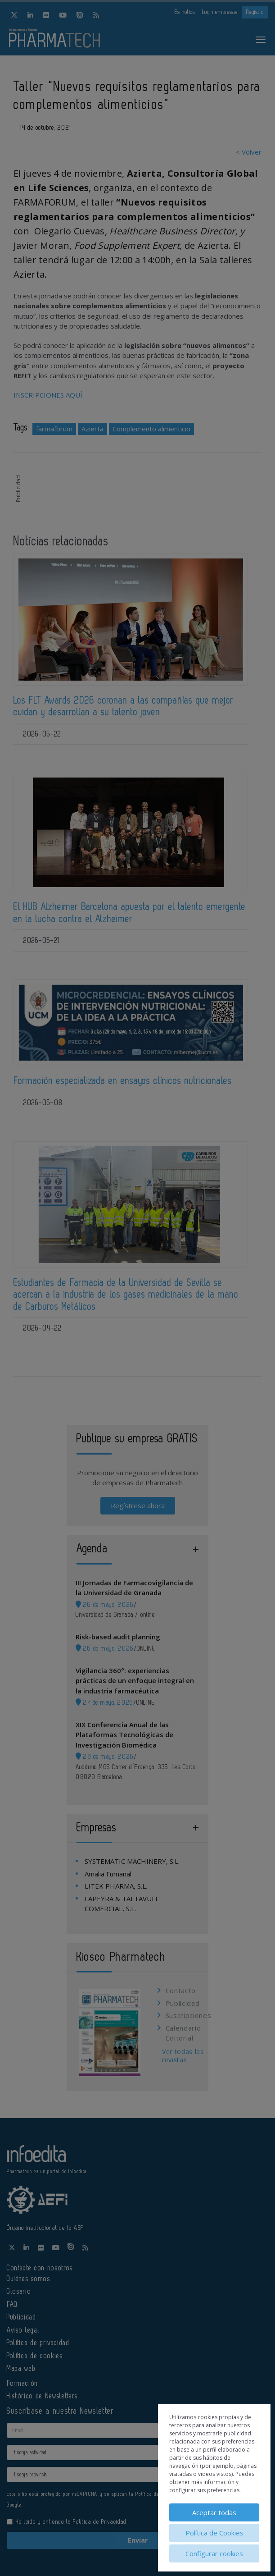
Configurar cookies (214, 2553)
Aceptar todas (214, 2512)
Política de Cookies (214, 2532)
